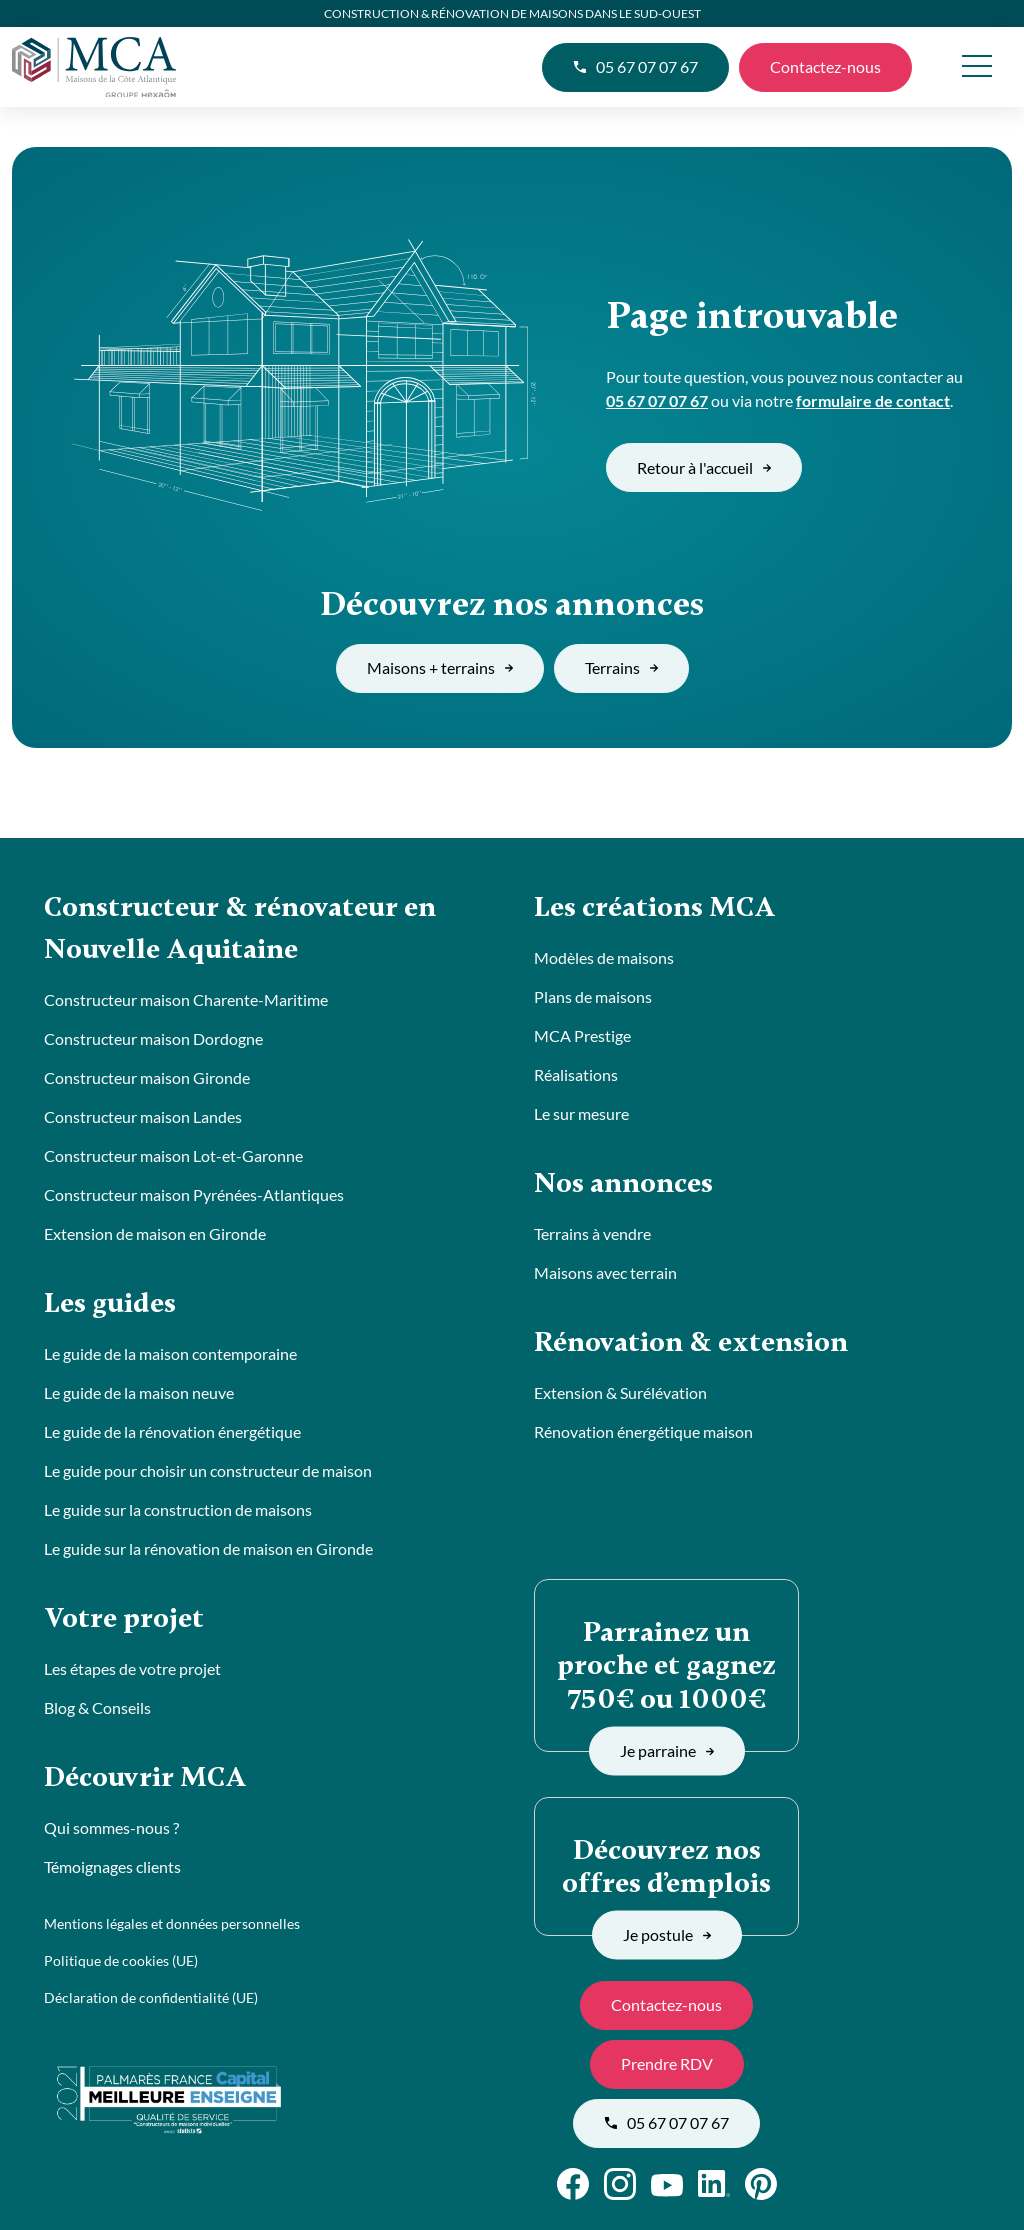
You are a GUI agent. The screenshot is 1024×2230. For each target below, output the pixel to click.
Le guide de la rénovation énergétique (172, 1431)
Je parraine (667, 1750)
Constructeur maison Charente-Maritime (186, 999)
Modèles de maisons (604, 957)
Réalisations (576, 1074)
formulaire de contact (873, 400)
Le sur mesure (581, 1113)
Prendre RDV (667, 2063)
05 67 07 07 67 (635, 66)
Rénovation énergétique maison (643, 1431)
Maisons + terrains (440, 667)
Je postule (667, 1934)
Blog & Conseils (97, 1707)
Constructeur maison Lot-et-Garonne (173, 1155)
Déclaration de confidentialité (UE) (151, 1997)
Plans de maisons (593, 996)
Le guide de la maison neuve (139, 1392)
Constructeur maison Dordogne (153, 1038)
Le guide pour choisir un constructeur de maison (208, 1470)
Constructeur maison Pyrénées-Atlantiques (194, 1194)
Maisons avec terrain (605, 1272)
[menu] (976, 67)
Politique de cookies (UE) (121, 1960)
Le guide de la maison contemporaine (170, 1353)
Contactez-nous (825, 66)
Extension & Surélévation (620, 1392)
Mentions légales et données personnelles (172, 1923)
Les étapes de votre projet (132, 1668)
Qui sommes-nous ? (111, 1827)
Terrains (621, 667)
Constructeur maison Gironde (147, 1077)
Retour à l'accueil (704, 467)
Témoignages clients (112, 1866)
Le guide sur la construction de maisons (178, 1509)
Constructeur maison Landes (143, 1116)
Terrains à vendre (592, 1233)
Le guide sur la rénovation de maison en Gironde (208, 1548)
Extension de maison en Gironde (155, 1233)
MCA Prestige (582, 1035)
